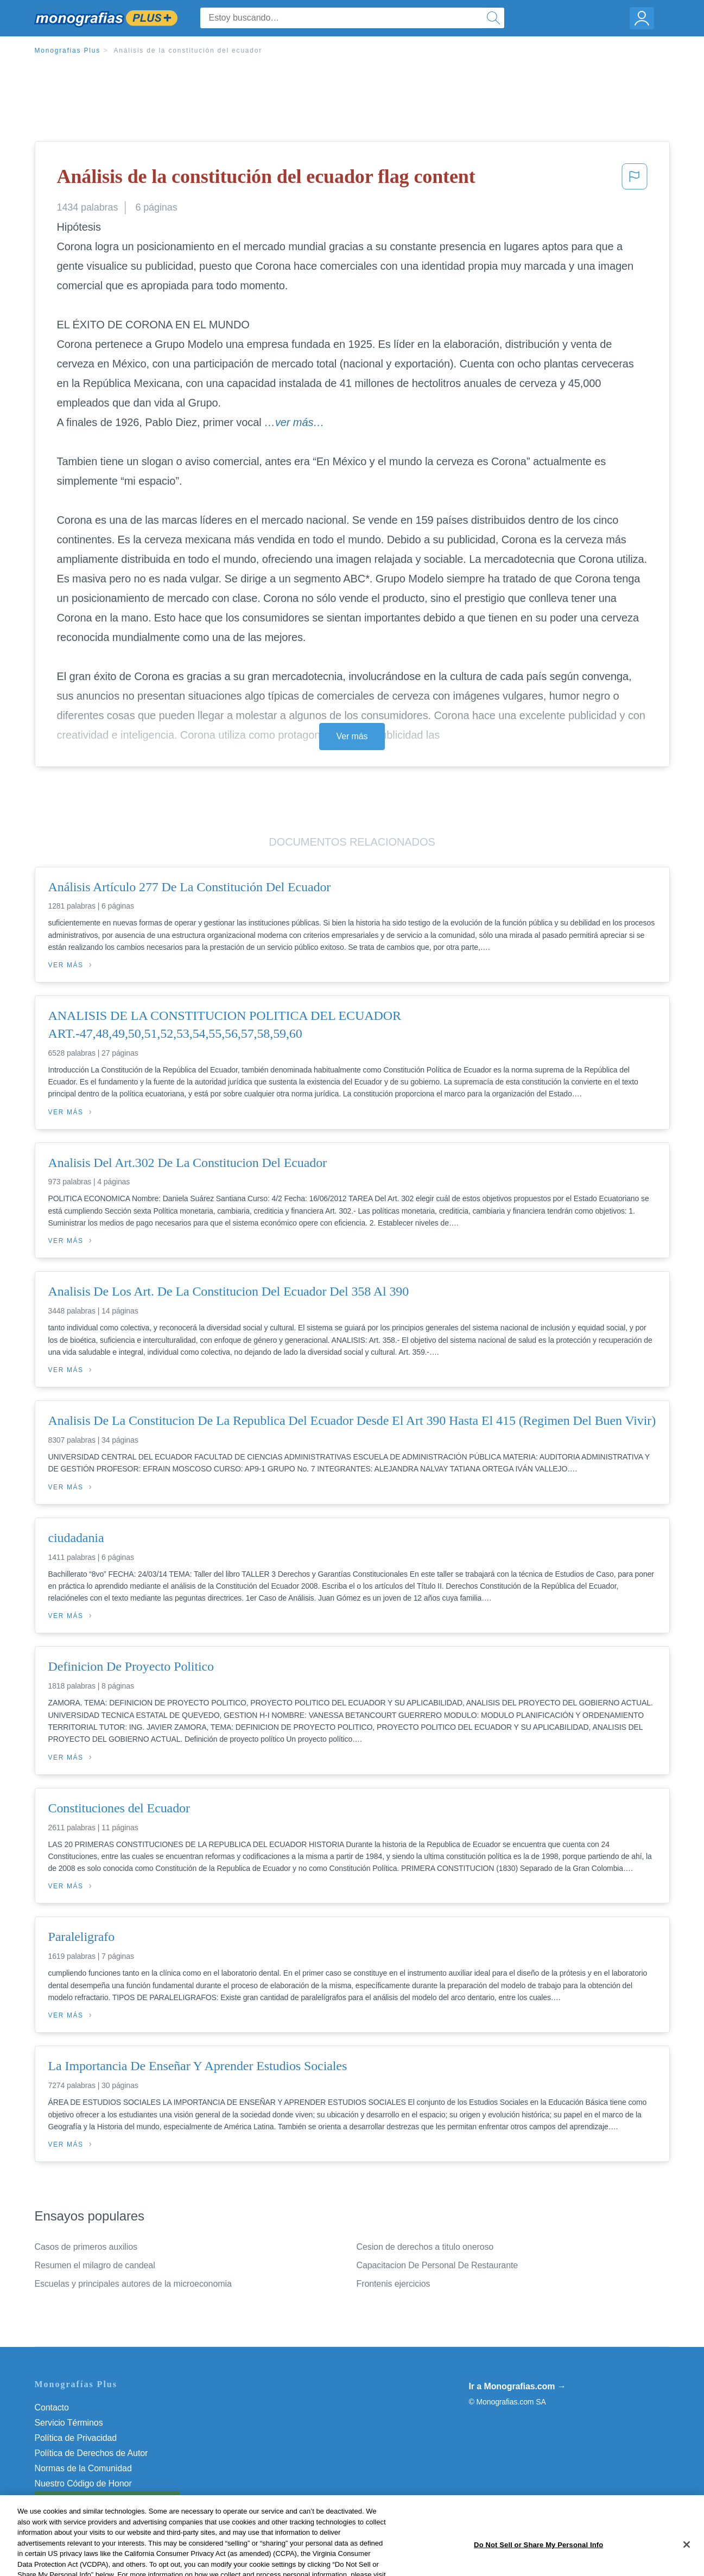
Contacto (52, 2407)
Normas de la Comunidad (83, 2468)
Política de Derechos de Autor (91, 2453)
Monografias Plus (68, 50)
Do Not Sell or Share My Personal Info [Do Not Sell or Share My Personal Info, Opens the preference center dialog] (538, 2564)
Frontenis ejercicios (393, 2283)
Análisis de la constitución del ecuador (187, 50)
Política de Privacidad (76, 2437)
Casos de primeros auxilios (86, 2246)
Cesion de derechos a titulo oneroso (425, 2246)
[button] (634, 179)
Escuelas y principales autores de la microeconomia (133, 2283)
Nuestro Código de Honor (83, 2483)
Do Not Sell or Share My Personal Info (107, 2498)
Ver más (352, 736)
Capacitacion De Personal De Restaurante (437, 2265)
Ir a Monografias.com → (517, 2386)
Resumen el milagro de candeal (95, 2265)
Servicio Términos (69, 2422)
